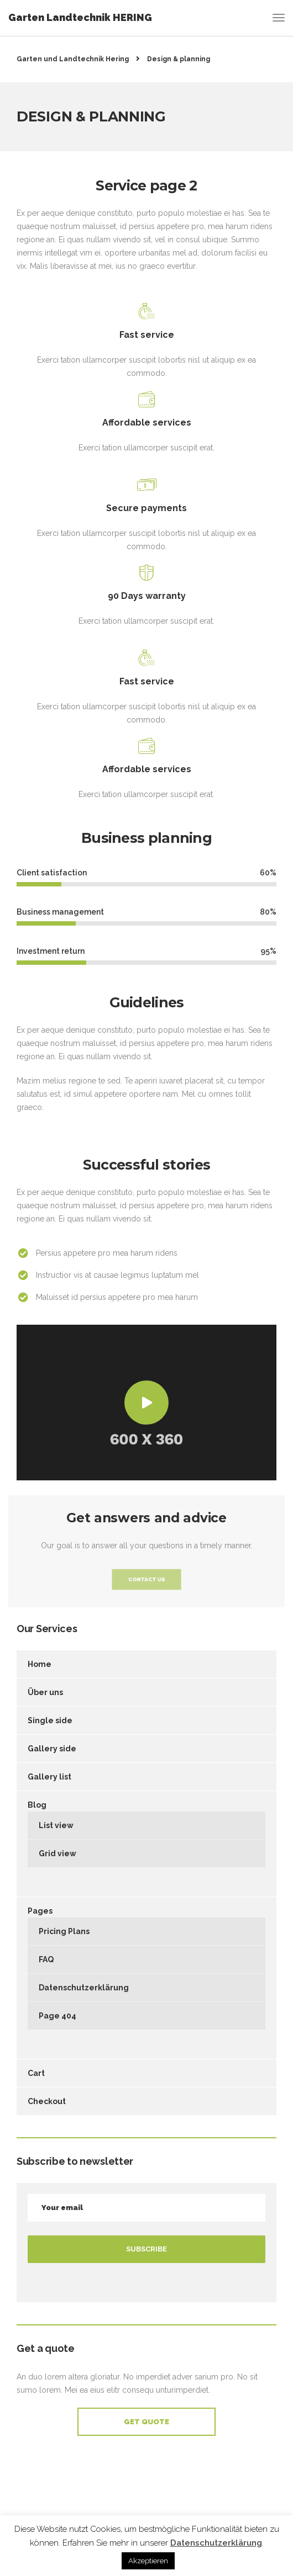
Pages (40, 1910)
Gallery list (49, 1776)
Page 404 (57, 2015)
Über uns (45, 1692)
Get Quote (146, 2422)
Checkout (47, 2101)
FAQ (46, 1959)
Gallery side (52, 1748)
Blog (37, 1804)
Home (39, 1664)
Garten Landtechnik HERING (80, 17)
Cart (36, 2073)
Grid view (57, 1853)
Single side (50, 1720)
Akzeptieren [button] (148, 2561)
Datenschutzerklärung (84, 1987)
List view (56, 1825)
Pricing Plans (64, 1931)
